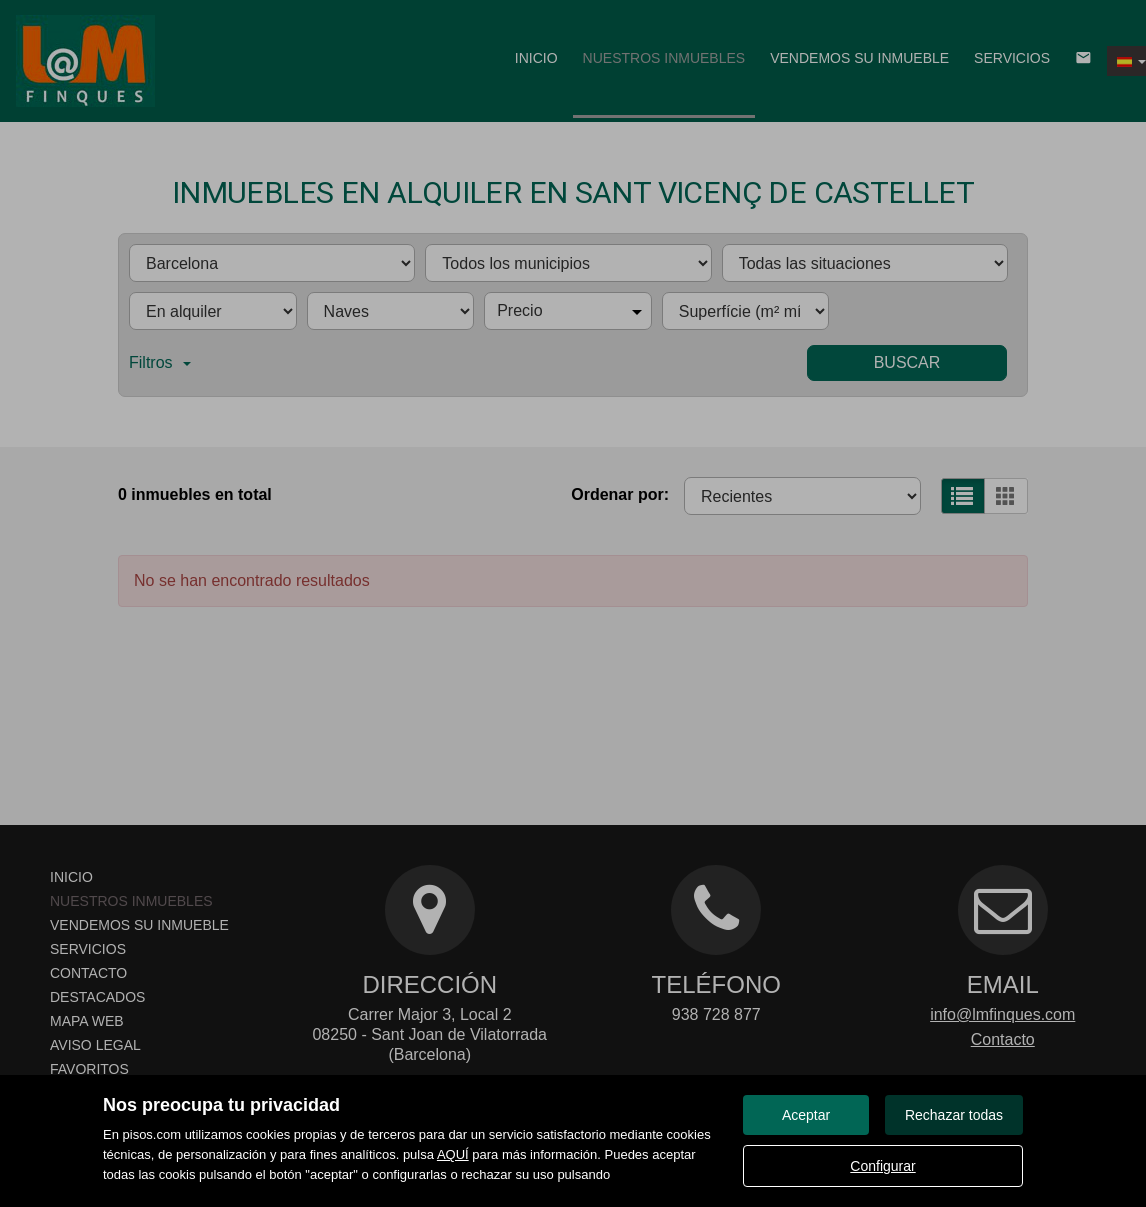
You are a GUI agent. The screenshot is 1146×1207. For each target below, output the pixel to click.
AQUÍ (453, 1154)
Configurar (882, 1166)
